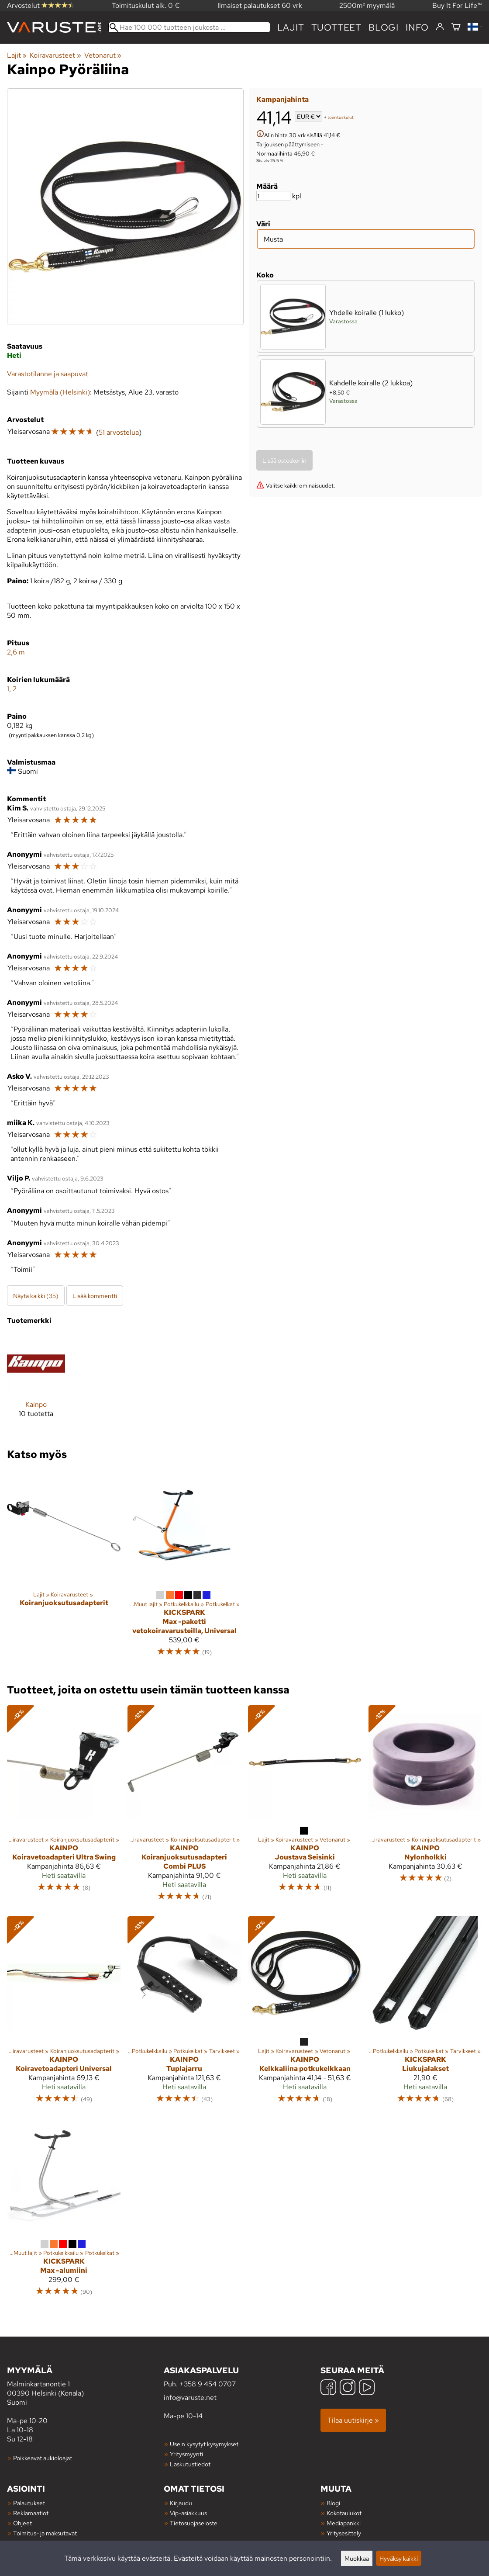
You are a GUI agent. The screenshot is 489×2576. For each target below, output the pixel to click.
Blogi (333, 2503)
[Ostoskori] (456, 27)
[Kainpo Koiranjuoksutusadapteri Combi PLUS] (184, 1807)
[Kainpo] (36, 1382)
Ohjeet (22, 2523)
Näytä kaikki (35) (36, 1295)
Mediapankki (344, 2523)
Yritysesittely (344, 2533)
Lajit (290, 27)
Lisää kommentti (94, 1295)
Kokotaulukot (344, 2513)
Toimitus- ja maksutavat (45, 2533)
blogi (383, 27)
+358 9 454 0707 (207, 2384)
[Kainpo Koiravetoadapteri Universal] (64, 2013)
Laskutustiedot (190, 2464)
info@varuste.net (190, 2397)
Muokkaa (356, 2558)
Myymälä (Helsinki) (60, 392)
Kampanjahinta (282, 99)
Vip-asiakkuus (188, 2513)
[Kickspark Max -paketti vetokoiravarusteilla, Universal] (184, 1567)
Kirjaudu (181, 2503)
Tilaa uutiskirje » (353, 2420)
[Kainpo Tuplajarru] (184, 2013)
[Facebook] (328, 2388)
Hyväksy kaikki (398, 2558)
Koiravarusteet (55, 55)
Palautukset (29, 2503)
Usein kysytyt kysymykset (204, 2444)
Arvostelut (40, 5)
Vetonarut (102, 55)
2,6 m (16, 652)
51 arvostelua (119, 432)
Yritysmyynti (186, 2454)
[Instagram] (347, 2388)
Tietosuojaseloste (193, 2523)
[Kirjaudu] (440, 27)
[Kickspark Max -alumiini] (64, 2211)
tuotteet (336, 27)
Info (417, 27)
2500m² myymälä (367, 5)
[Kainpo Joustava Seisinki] (305, 1807)
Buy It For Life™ (457, 5)
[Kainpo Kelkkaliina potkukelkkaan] (305, 2013)
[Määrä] (273, 196)
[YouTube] (367, 2388)
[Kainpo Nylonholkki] (425, 1807)
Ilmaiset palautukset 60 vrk (259, 5)
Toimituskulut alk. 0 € (146, 5)
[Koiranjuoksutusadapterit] (64, 1567)
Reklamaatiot (30, 2513)
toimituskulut (340, 117)
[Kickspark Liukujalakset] (425, 2013)
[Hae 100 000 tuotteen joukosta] (189, 27)
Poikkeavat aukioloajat (42, 2458)
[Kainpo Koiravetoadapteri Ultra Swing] (64, 1807)
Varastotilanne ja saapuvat (47, 373)
